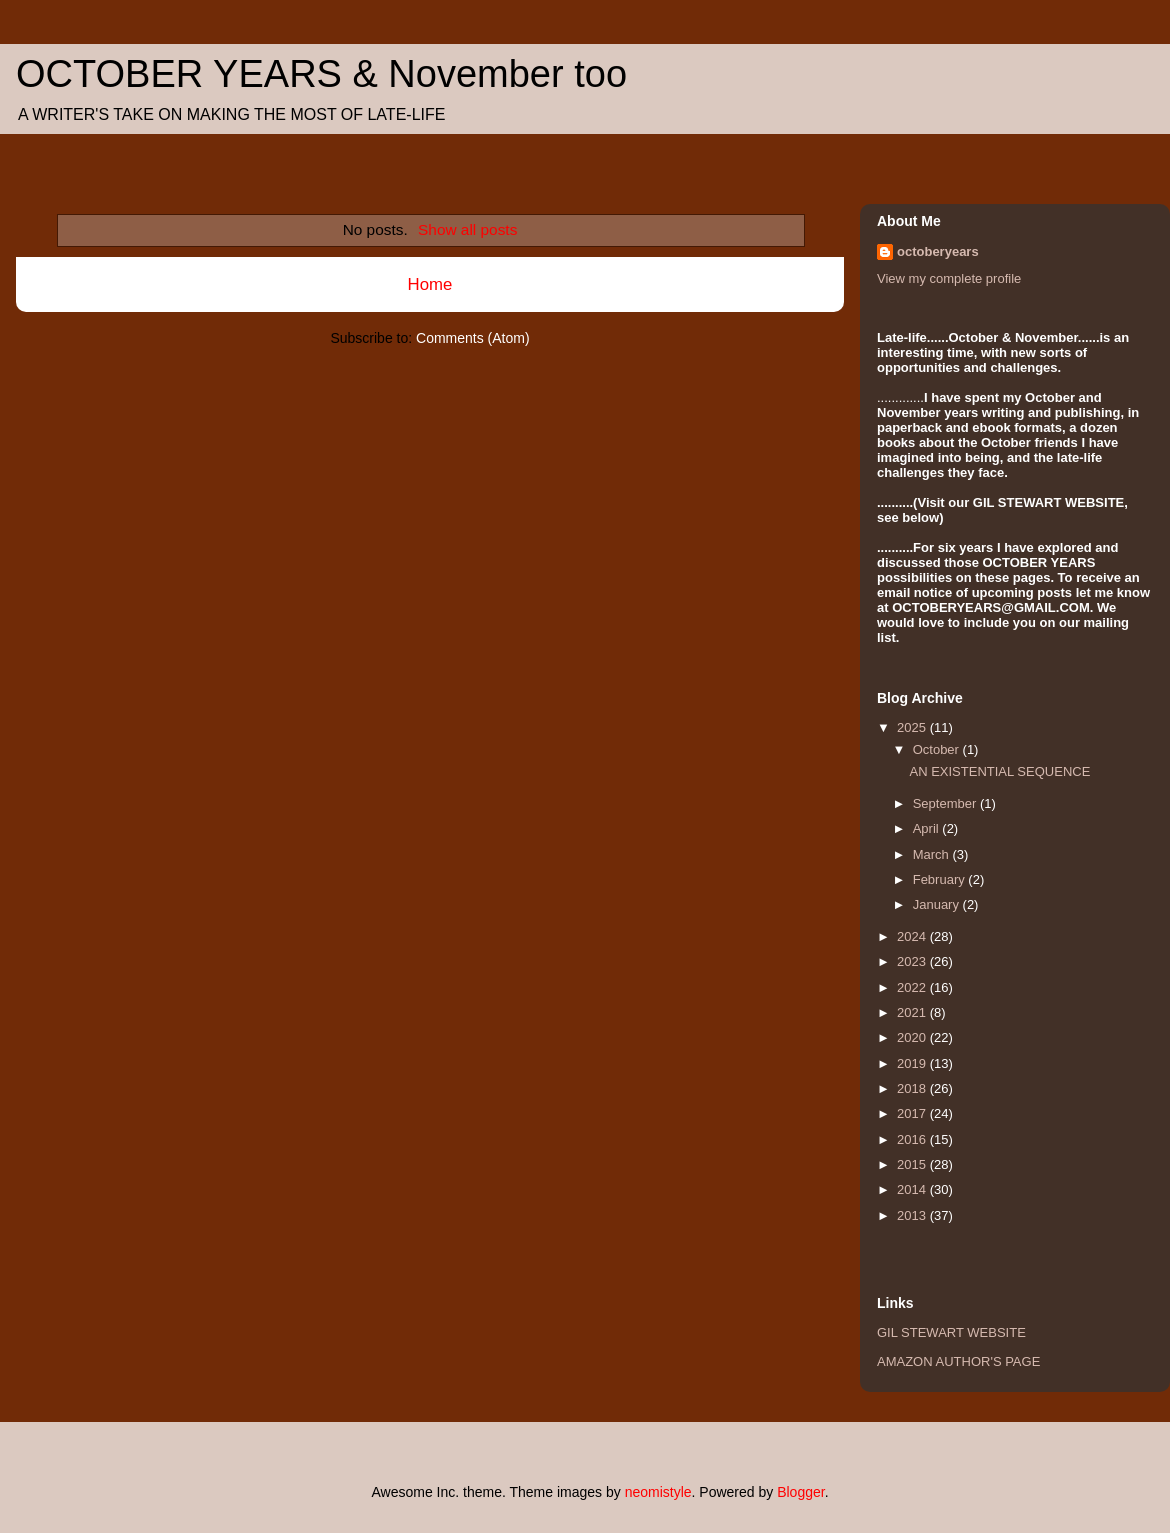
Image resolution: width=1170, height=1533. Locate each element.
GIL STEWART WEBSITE (951, 1332)
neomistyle (658, 1492)
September (946, 803)
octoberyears (938, 251)
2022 (913, 987)
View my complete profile (949, 278)
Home (430, 284)
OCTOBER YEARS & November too (321, 74)
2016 (913, 1139)
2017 (913, 1113)
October (938, 749)
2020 (913, 1037)
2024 (913, 936)
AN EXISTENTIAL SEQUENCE (999, 771)
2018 (913, 1088)
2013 (913, 1215)
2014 (913, 1189)
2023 (913, 961)
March (933, 854)
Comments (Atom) (473, 338)
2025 (913, 727)
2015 (913, 1164)
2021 (913, 1012)
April (928, 828)
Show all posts (467, 229)
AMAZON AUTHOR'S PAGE (958, 1361)
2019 (913, 1063)
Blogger (800, 1492)
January (938, 904)
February (941, 879)
